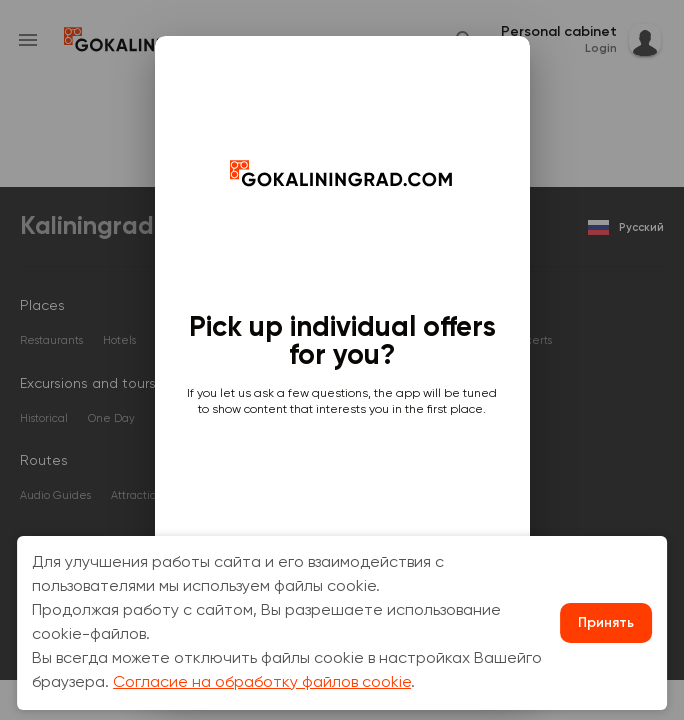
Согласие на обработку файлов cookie (262, 683)
